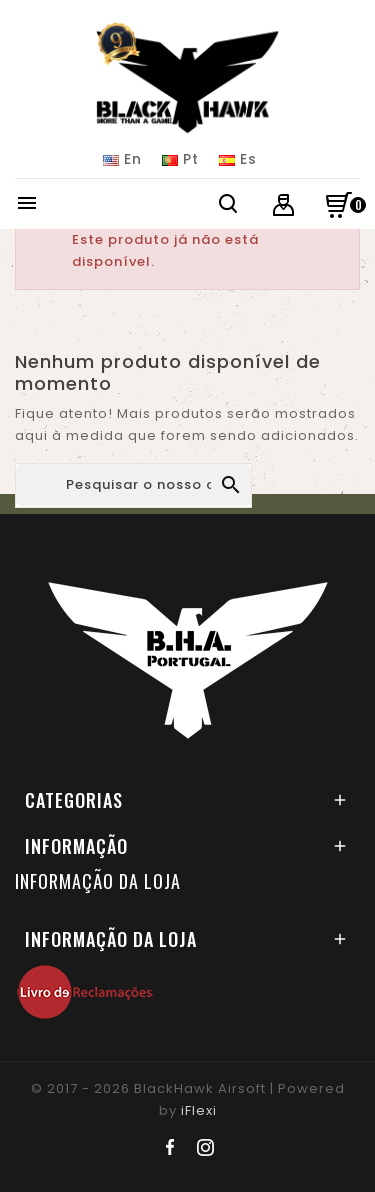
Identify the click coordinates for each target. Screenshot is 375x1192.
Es (238, 159)
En (122, 159)
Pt (180, 159)
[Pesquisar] (133, 485)
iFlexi (199, 1110)
